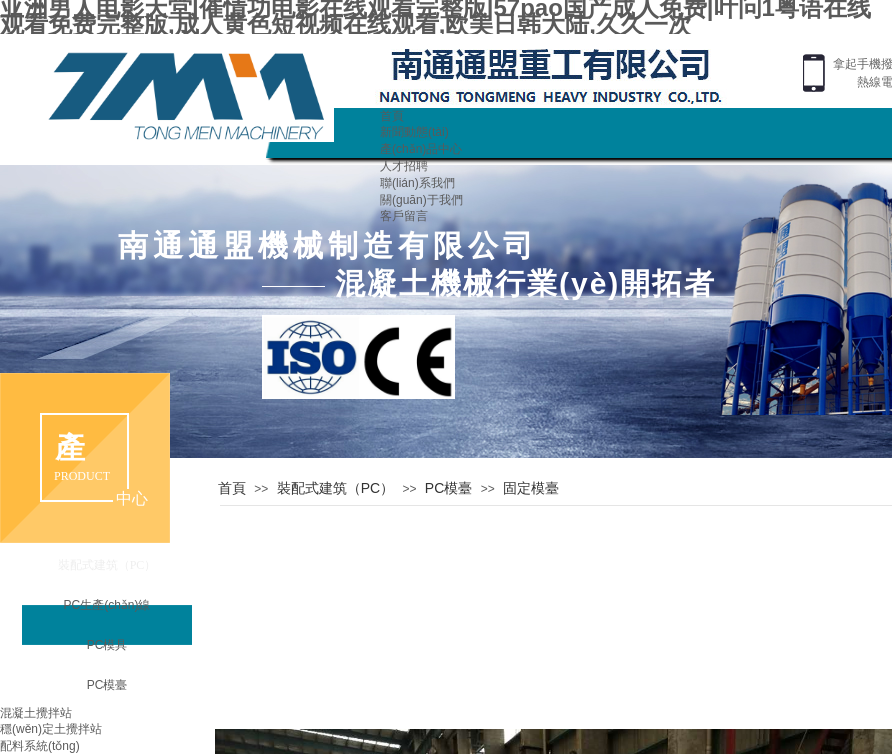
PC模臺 (448, 488)
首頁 (392, 116)
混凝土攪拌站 (36, 713)
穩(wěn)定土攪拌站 (51, 729)
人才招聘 (404, 166)
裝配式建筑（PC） (335, 488)
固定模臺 (531, 488)
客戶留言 (404, 216)
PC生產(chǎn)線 (106, 605)
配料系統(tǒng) (40, 746)
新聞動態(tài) (414, 132)
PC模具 (107, 645)
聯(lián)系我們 (417, 183)
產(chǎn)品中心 (421, 149)
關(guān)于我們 (421, 200)
